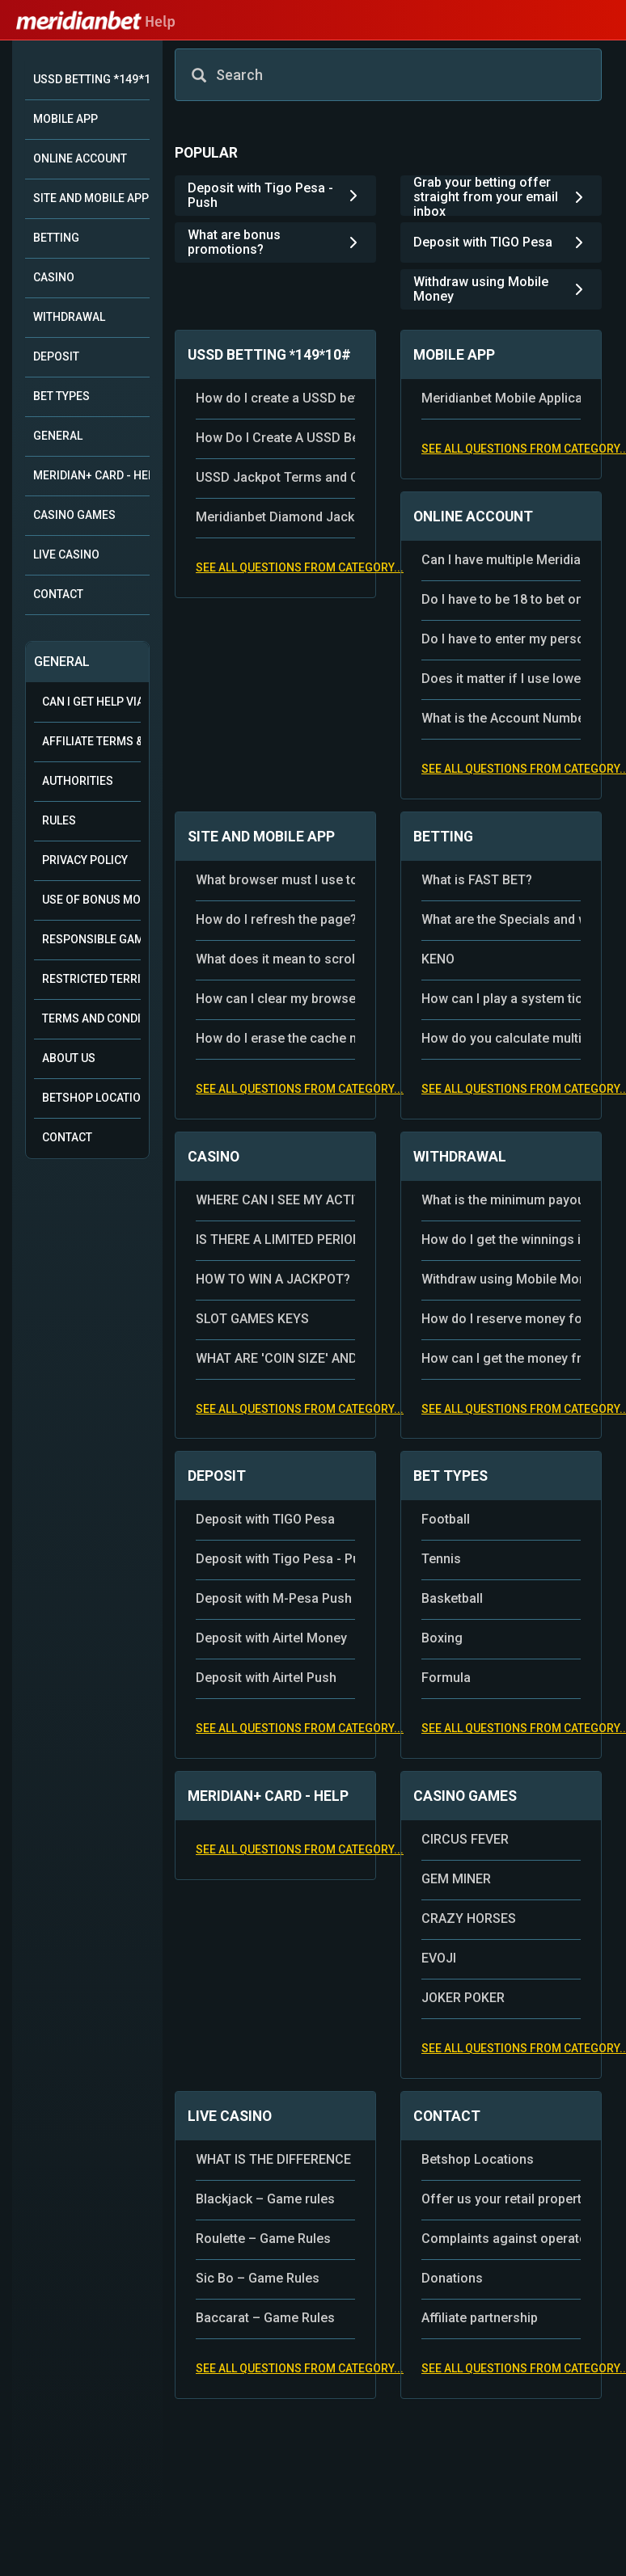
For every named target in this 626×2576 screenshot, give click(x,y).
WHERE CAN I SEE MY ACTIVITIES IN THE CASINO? (275, 1200)
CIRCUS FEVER (465, 1839)
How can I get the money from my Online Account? (501, 1358)
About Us (68, 1058)
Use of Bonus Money (91, 899)
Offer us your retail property (501, 2199)
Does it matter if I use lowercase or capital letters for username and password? (501, 678)
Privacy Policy (85, 860)
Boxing (442, 1638)
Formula (446, 1677)
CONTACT (58, 594)
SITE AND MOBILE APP (91, 198)
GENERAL (57, 435)
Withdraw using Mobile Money (501, 1279)
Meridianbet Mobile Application (501, 398)
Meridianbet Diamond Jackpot (275, 517)
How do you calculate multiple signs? (501, 1038)
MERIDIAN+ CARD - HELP (91, 475)
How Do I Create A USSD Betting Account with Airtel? (275, 437)
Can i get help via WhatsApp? (91, 701)
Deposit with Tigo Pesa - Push (275, 1558)
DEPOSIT (56, 356)
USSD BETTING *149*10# (91, 79)
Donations (452, 2278)
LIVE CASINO (66, 554)
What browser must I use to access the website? (275, 879)
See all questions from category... (300, 567)
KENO (438, 959)
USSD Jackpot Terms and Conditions (275, 477)
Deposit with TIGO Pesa (265, 1519)
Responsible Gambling (91, 939)
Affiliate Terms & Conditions (91, 741)
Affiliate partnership (479, 2317)
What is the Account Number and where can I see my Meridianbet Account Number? (501, 718)
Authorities (77, 780)
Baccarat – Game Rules (265, 2317)
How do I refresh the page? (275, 919)
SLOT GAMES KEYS (252, 1318)
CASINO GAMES (74, 514)
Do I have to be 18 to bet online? (501, 599)
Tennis (441, 1558)
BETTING (56, 237)
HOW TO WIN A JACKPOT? (273, 1279)
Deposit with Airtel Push (266, 1677)
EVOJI (438, 1958)
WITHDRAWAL (69, 316)
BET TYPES (61, 396)
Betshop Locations (91, 1097)
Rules (59, 820)
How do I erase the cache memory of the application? (275, 1038)
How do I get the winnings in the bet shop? (501, 1239)
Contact (67, 1137)
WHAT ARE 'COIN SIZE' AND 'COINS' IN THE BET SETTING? (275, 1358)
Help (96, 22)
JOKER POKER (463, 1997)
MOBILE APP (65, 118)
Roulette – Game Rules (263, 2238)
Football (445, 1519)
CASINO (53, 277)
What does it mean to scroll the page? (275, 959)
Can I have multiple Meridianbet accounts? (501, 559)
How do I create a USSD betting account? (275, 398)
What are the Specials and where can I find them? (501, 919)
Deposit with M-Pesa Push (274, 1598)
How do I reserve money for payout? (501, 1318)
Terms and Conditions (91, 1018)
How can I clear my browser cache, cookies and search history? (275, 998)
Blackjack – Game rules (265, 2199)
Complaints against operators (501, 2238)
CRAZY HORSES (468, 1918)
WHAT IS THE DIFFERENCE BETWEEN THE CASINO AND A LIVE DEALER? (275, 2159)
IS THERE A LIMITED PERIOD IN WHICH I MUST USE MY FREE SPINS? (275, 1239)
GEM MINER (456, 1879)
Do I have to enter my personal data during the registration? (501, 639)
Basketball (452, 1598)
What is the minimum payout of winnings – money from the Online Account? (501, 1200)
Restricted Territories (91, 978)
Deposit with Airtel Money (271, 1638)
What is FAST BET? (476, 879)
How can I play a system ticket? (501, 998)
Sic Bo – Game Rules (257, 2278)
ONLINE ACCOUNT (80, 158)
